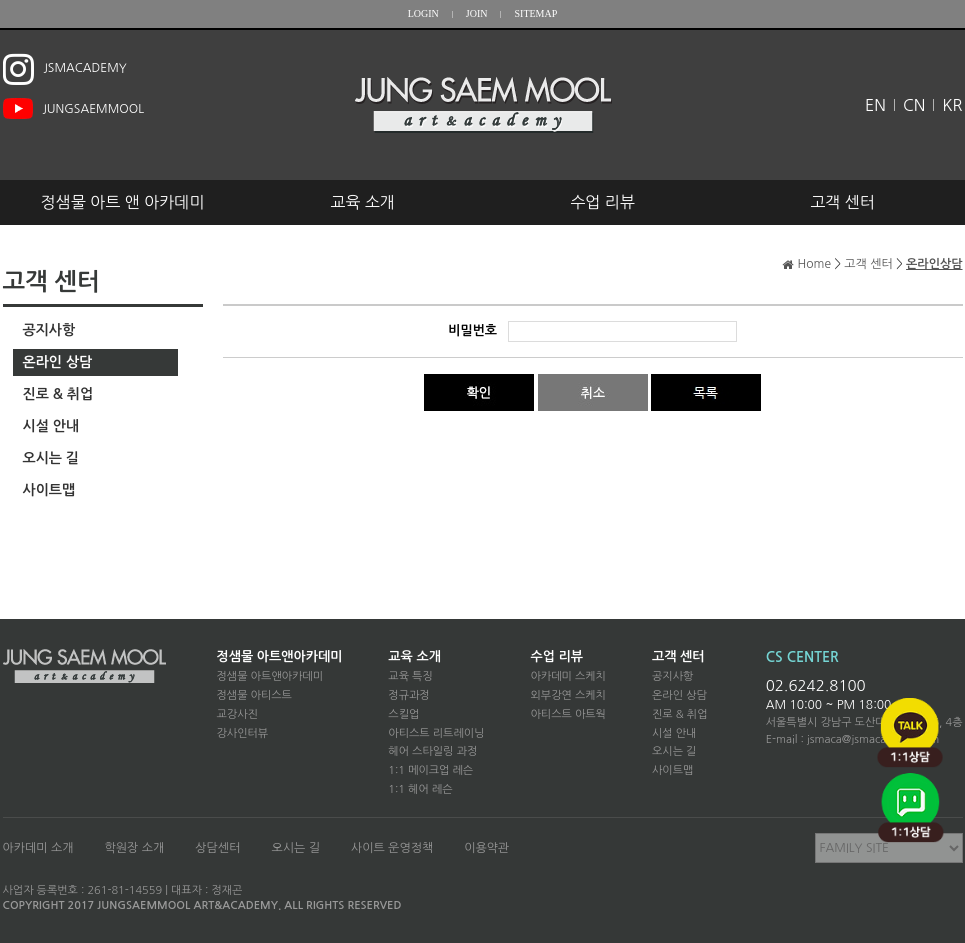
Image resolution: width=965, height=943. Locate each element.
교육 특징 (410, 676)
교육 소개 (362, 202)
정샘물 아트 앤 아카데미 (123, 202)
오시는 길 (51, 458)
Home (814, 264)
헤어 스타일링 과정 (432, 751)
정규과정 (408, 695)
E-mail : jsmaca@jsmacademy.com (853, 739)
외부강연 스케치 (567, 695)
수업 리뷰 (602, 202)
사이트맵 (49, 490)
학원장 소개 (135, 848)
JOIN (477, 13)
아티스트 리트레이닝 (436, 733)
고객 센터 (842, 202)
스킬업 (403, 714)
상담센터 (217, 848)
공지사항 (49, 330)
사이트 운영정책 (392, 848)
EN (875, 105)
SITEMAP (535, 13)
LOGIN (423, 13)
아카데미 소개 (38, 848)
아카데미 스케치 (567, 676)
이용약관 (486, 848)
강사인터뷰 (243, 733)
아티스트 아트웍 (567, 714)
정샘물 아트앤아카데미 (280, 656)
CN (914, 105)
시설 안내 (51, 426)
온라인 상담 (58, 362)
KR (952, 105)
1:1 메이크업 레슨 (430, 770)
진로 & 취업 (58, 394)
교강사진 (237, 714)
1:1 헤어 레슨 (420, 789)
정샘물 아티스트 (254, 695)
